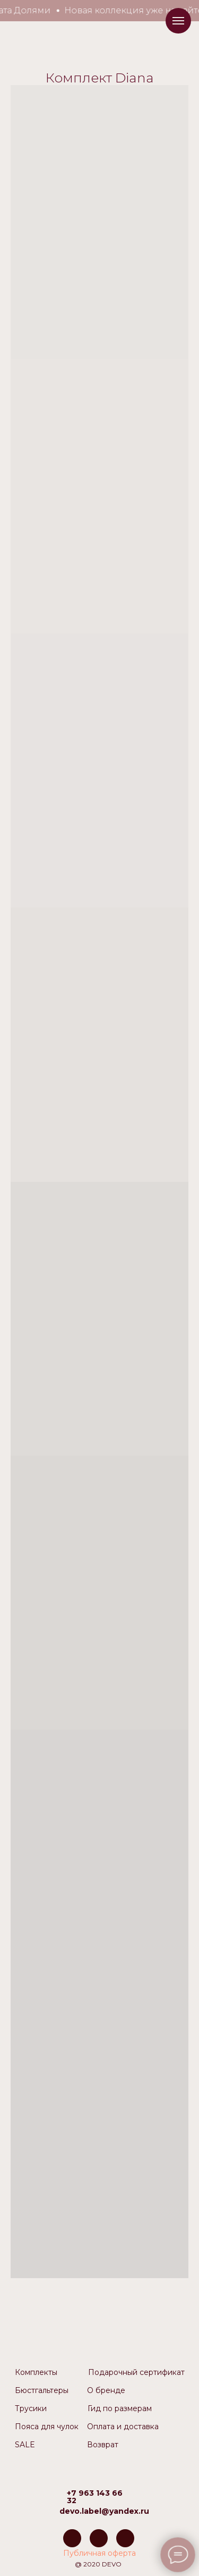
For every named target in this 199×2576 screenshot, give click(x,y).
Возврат (102, 2444)
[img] (72, 2538)
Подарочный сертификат (136, 2372)
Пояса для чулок (47, 2426)
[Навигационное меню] (178, 20)
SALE (25, 2444)
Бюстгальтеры (41, 2390)
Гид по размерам (120, 2408)
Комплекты (36, 2372)
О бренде (106, 2390)
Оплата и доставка (123, 2426)
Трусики (31, 2408)
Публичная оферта (99, 2553)
